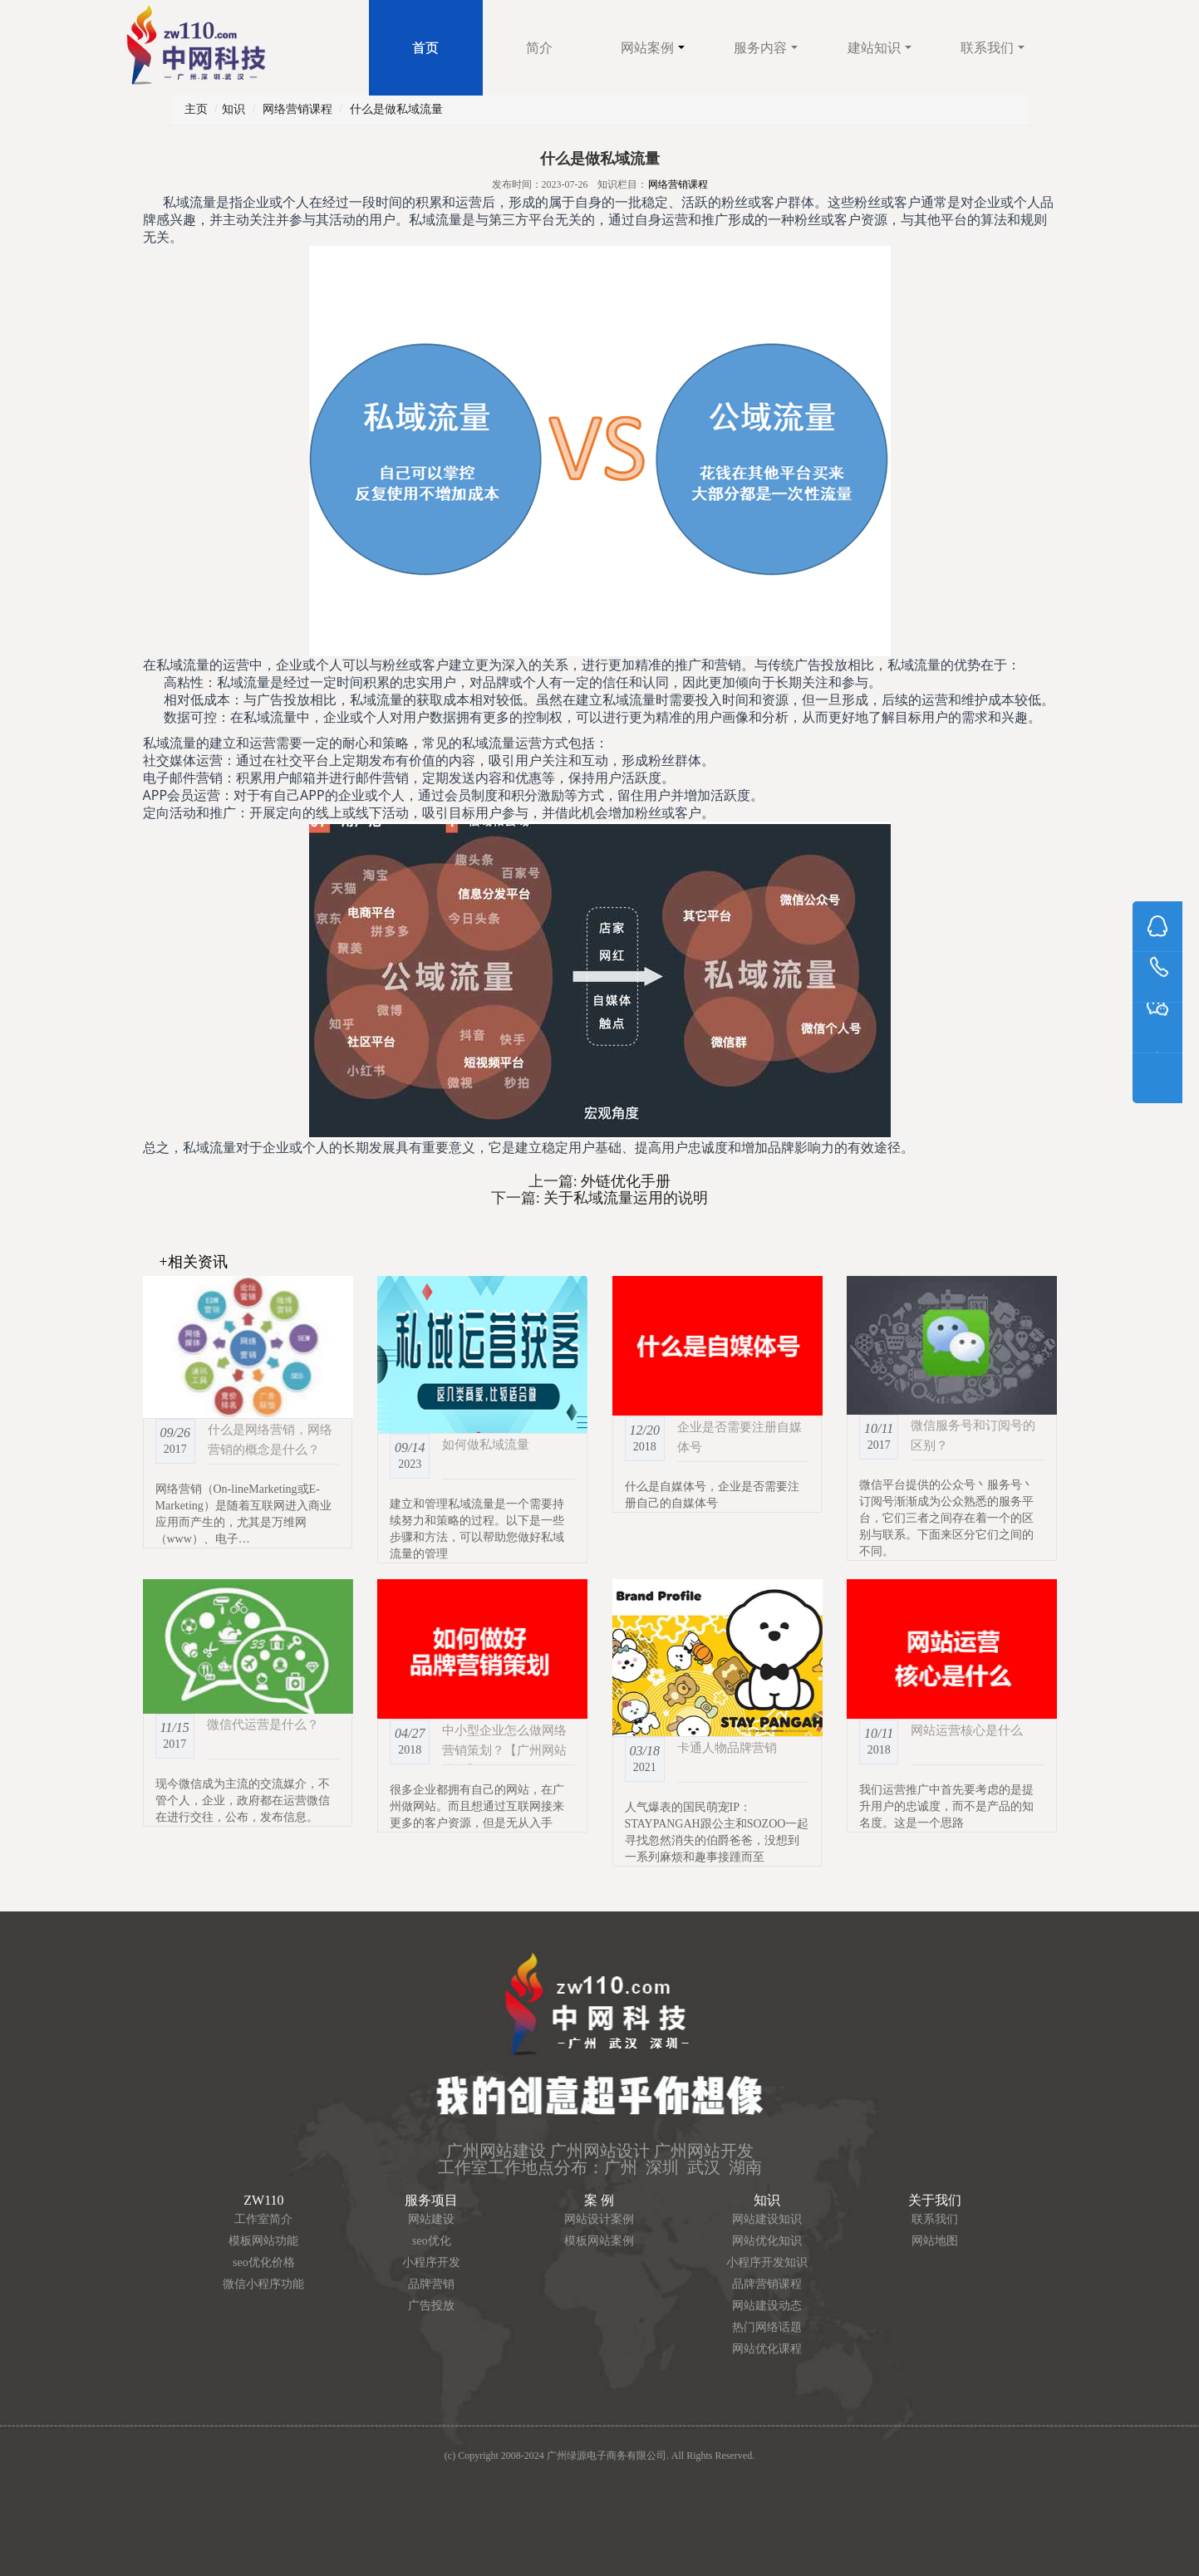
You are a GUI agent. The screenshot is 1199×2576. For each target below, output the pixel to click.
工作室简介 (263, 2219)
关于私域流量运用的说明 (624, 1198)
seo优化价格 (264, 2262)
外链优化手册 (624, 1181)
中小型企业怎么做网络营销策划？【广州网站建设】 (504, 1750)
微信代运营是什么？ (263, 1724)
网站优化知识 (767, 2241)
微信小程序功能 (263, 2284)
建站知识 (880, 48)
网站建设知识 (767, 2219)
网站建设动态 (767, 2305)
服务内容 (766, 48)
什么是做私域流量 (396, 109)
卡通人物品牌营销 (727, 1747)
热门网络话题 (767, 2327)
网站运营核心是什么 (967, 1730)
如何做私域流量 (485, 1444)
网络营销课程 (297, 109)
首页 (425, 48)
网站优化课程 (767, 2349)
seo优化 (431, 2241)
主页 (196, 109)
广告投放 (431, 2305)
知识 (233, 109)
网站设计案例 (599, 2219)
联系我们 (993, 48)
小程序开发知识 (767, 2262)
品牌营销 (431, 2284)
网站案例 (653, 48)
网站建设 (431, 2219)
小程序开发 (431, 2262)
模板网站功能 (263, 2241)
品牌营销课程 (767, 2284)
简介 (539, 48)
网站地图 (935, 2241)
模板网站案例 (599, 2241)
